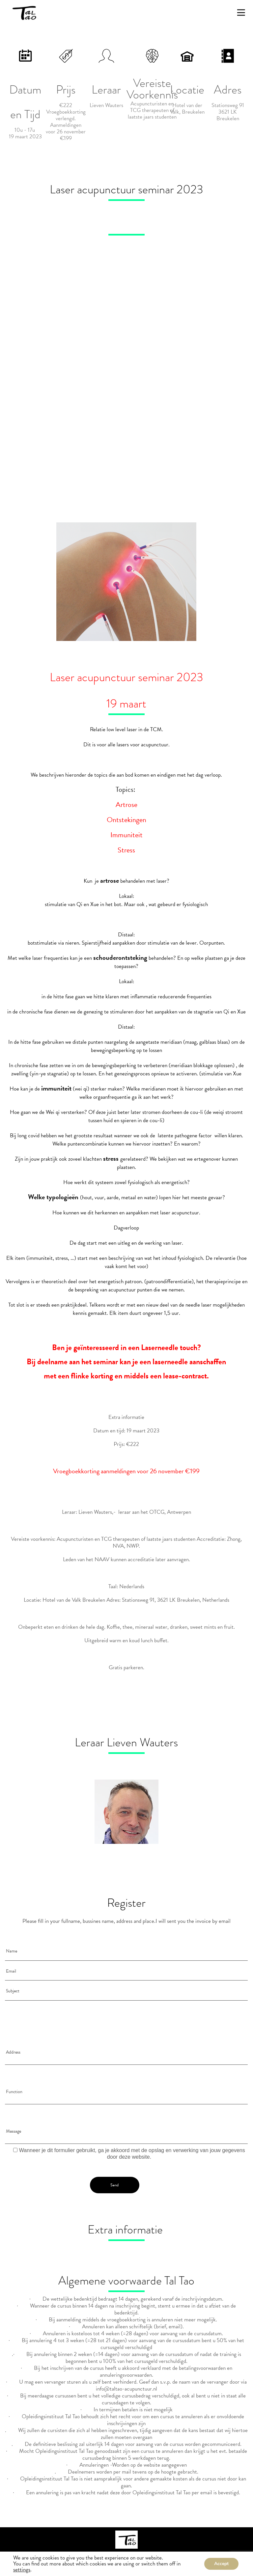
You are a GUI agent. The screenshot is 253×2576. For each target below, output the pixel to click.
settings (21, 2570)
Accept (221, 2564)
